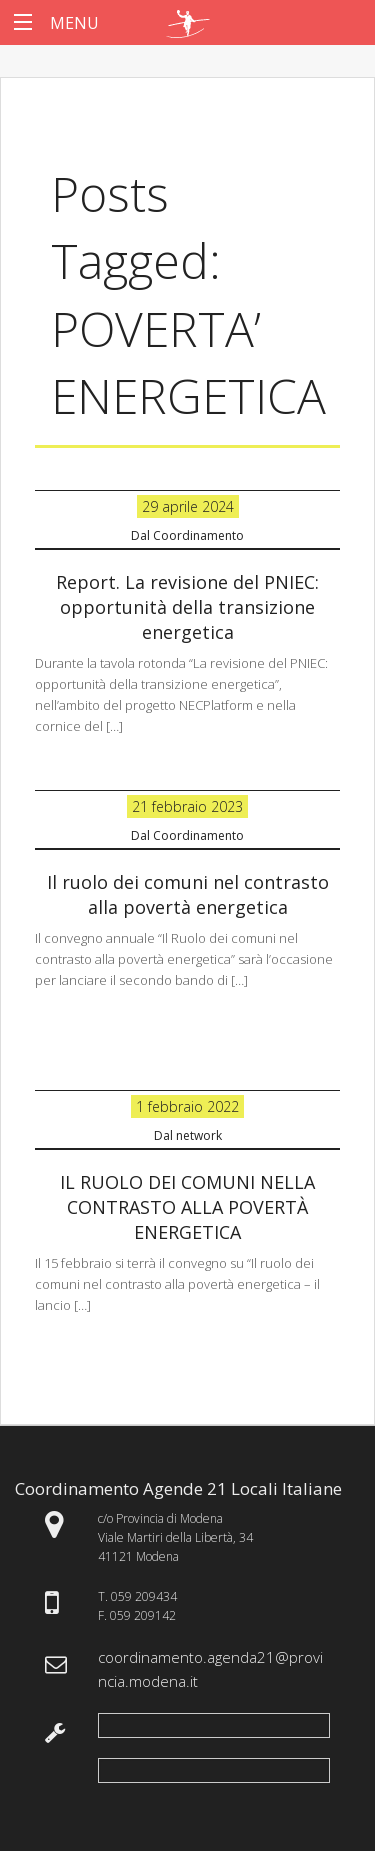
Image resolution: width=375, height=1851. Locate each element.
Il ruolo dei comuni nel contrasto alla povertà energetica (188, 894)
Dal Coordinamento (187, 535)
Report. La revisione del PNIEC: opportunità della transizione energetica (187, 607)
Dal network (188, 1135)
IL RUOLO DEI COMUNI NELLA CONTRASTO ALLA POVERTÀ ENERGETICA (187, 1207)
